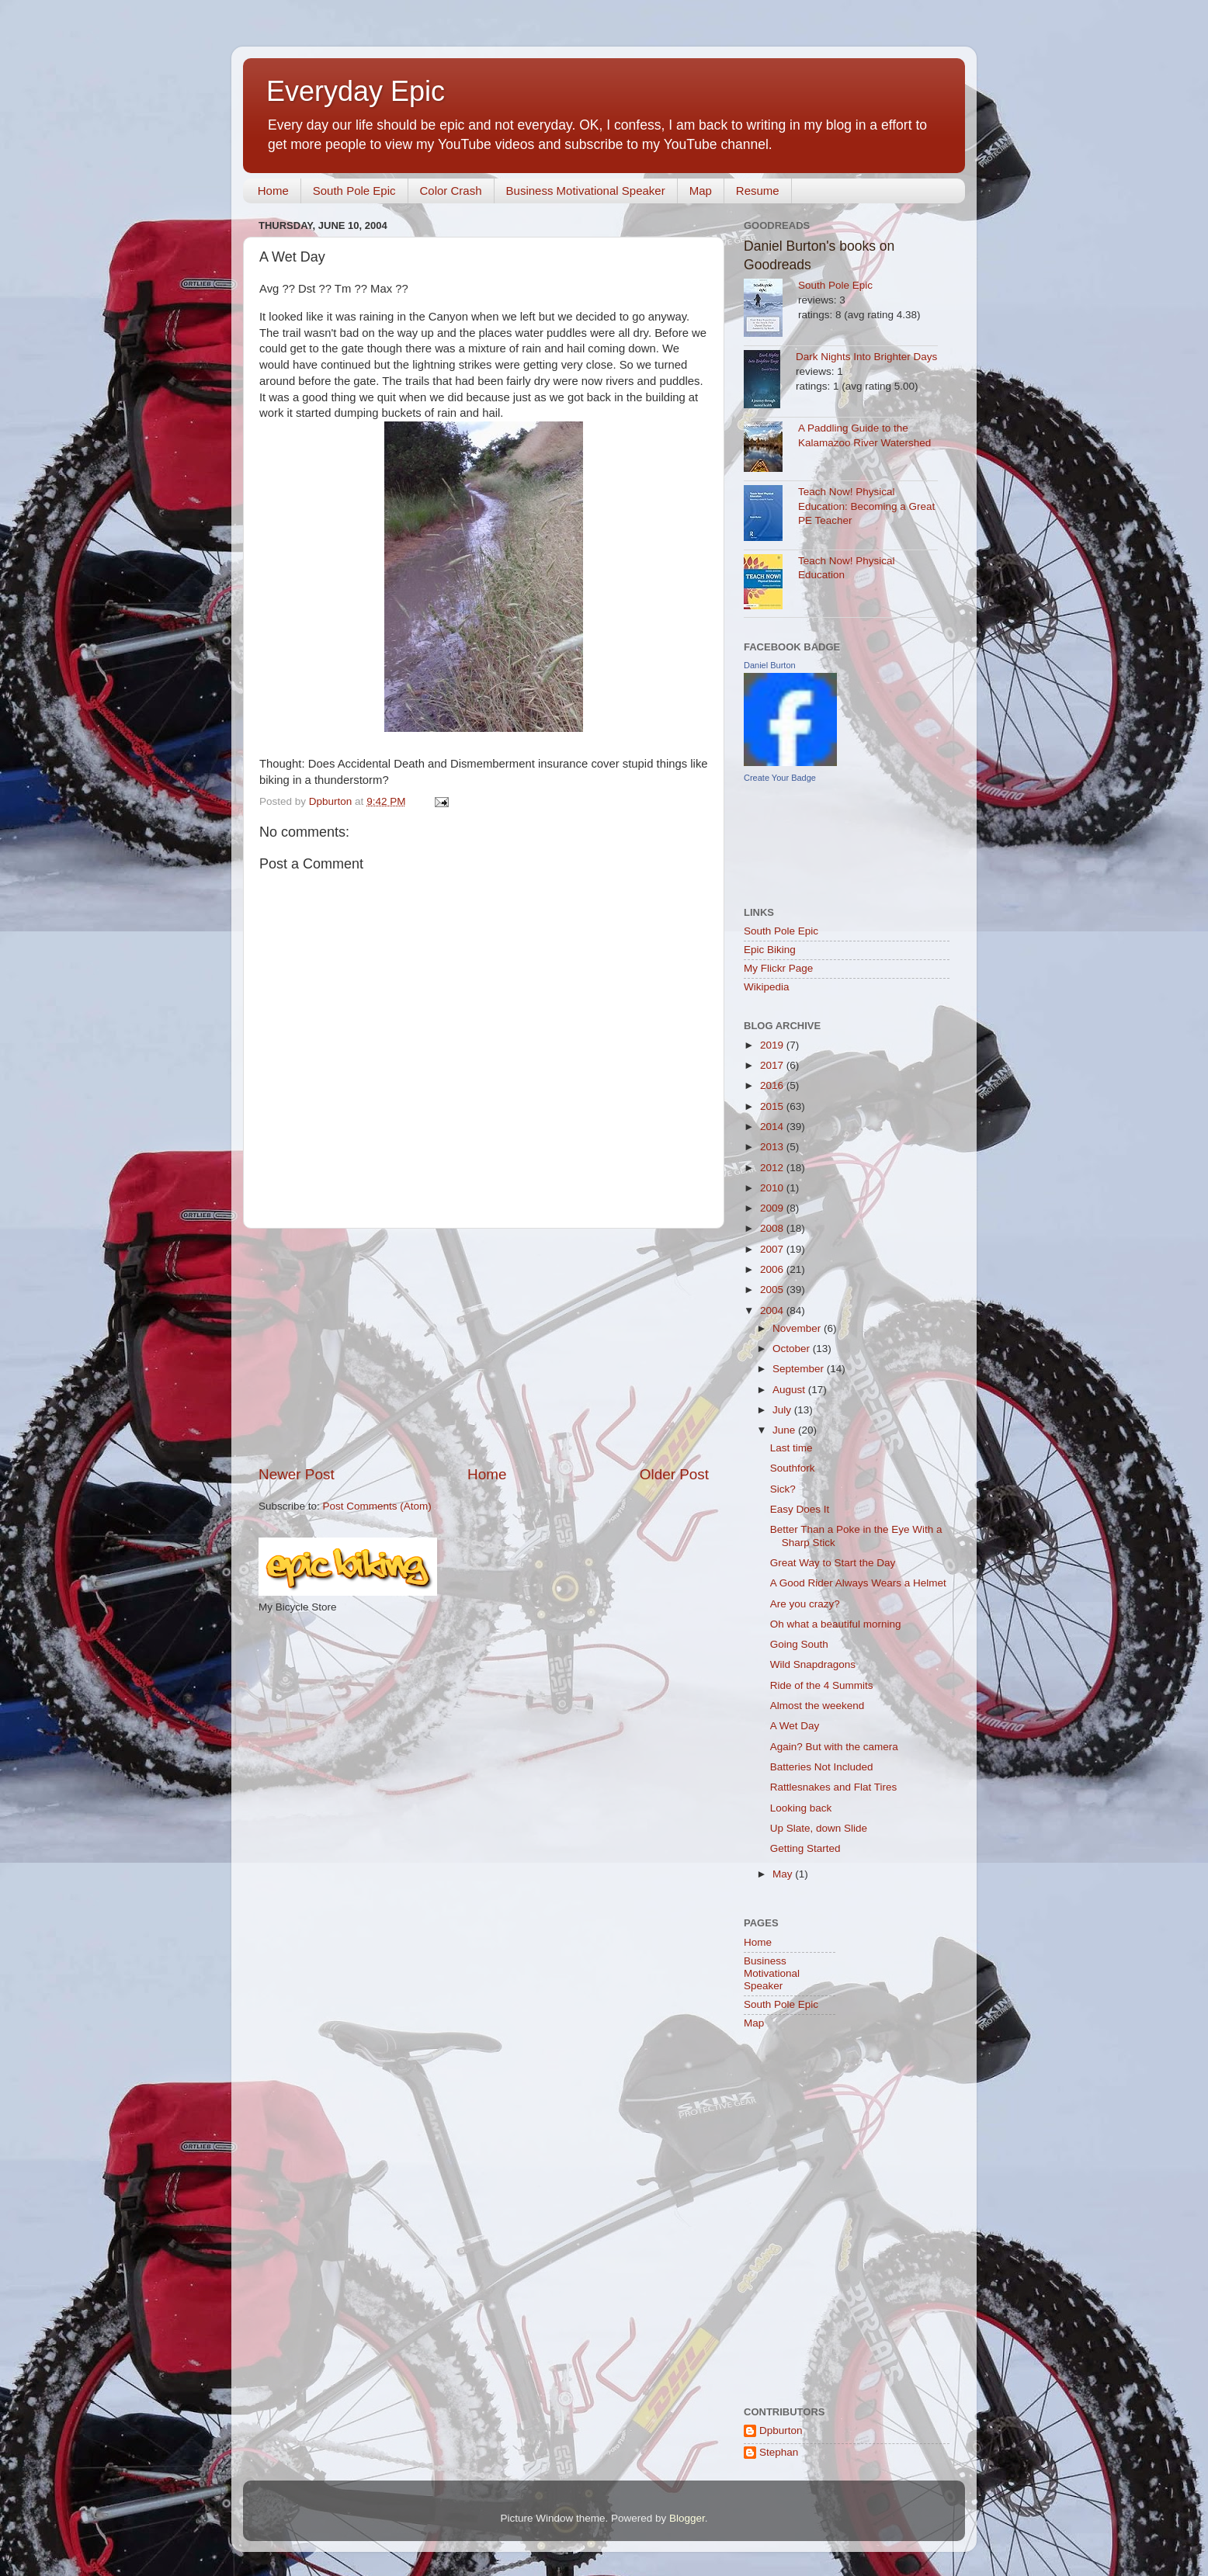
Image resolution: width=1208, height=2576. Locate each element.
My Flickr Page (778, 968)
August (790, 1389)
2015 (773, 1106)
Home (273, 190)
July (783, 1410)
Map (700, 190)
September (799, 1369)
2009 (773, 1208)
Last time (791, 1448)
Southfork (792, 1468)
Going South (799, 1644)
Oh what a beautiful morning (835, 1624)
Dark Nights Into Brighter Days (866, 356)
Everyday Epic (355, 91)
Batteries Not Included (821, 1767)
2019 (773, 1045)
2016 (773, 1085)
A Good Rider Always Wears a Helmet (858, 1583)
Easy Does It (800, 1509)
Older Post (674, 1474)
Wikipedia (767, 987)
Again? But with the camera (834, 1747)
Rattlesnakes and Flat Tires (833, 1787)
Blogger (687, 2518)
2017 (773, 1065)
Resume (757, 190)
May (783, 1874)
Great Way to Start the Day (833, 1563)
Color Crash (451, 190)
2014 (773, 1126)
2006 (773, 1269)
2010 (773, 1188)
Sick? (783, 1489)
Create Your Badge (780, 777)
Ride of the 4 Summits (821, 1685)
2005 (773, 1289)
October (792, 1348)
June (785, 1430)
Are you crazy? (805, 1604)
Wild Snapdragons (813, 1664)
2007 (773, 1249)
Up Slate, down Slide (818, 1828)
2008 (773, 1228)
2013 (773, 1147)
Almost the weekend (817, 1705)
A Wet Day (795, 1726)
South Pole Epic (354, 190)
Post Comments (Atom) (377, 1506)
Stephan (778, 2452)
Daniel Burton (770, 665)
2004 (773, 1310)
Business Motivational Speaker (585, 190)
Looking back (801, 1808)
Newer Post (297, 1474)
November (798, 1328)
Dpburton (781, 2430)
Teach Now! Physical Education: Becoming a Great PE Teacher (866, 506)
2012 (773, 1168)
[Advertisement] (483, 1347)
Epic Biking (770, 949)
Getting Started (805, 1848)
